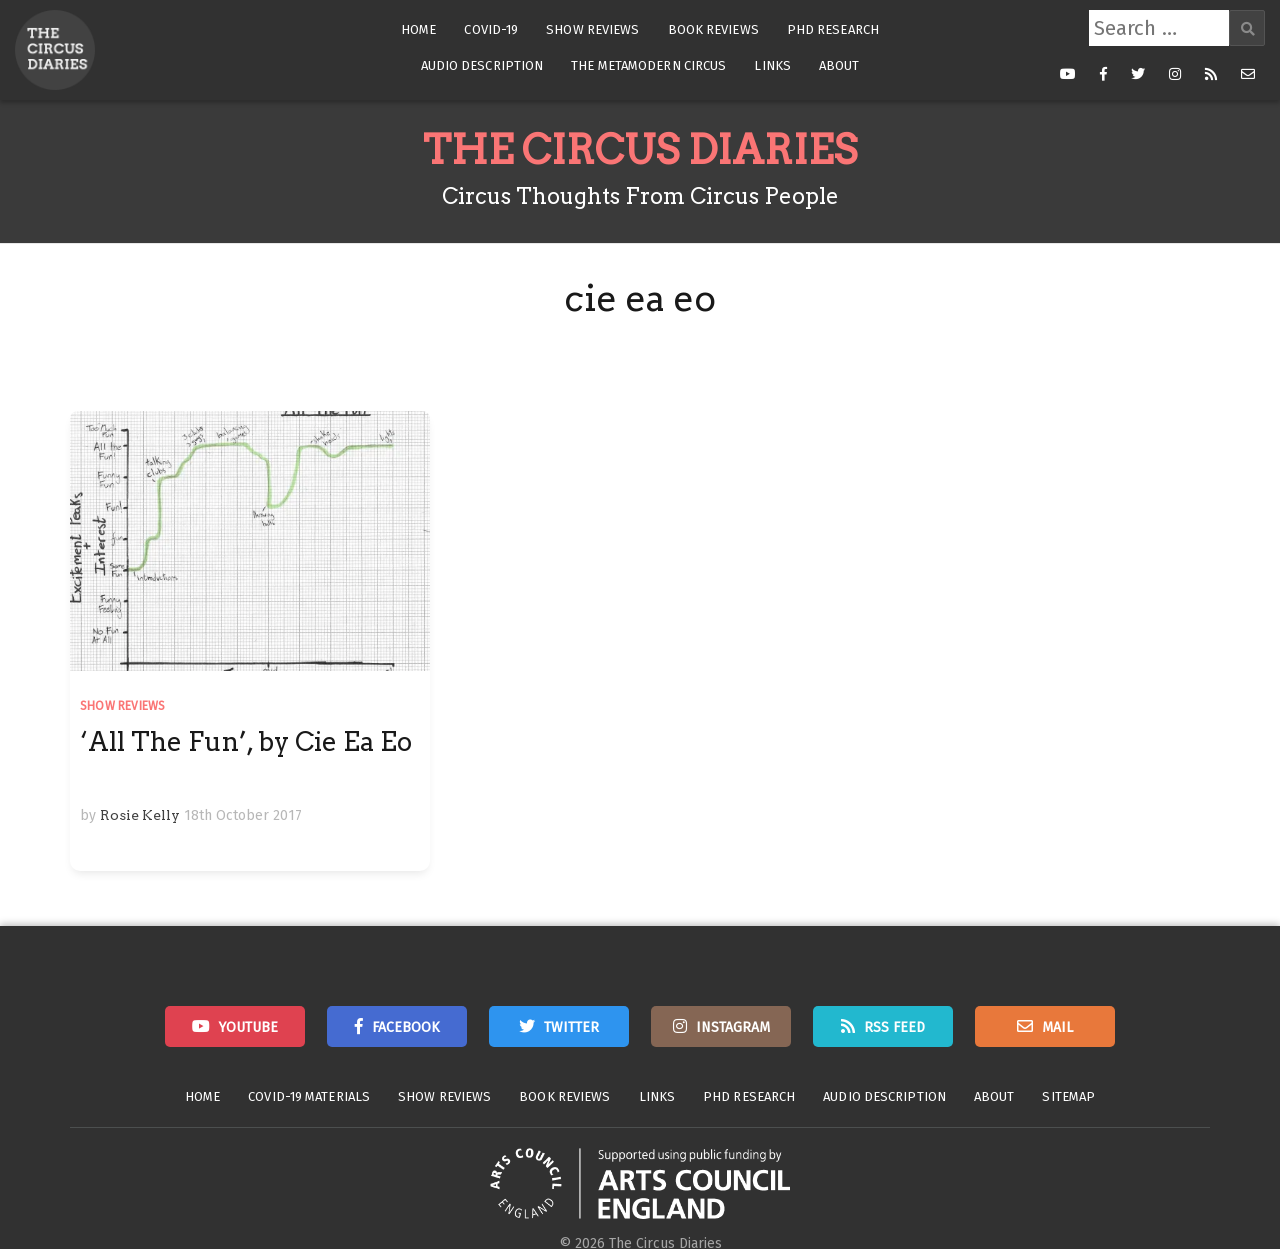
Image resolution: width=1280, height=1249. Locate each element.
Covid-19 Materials (309, 1096)
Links (772, 65)
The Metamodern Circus (648, 65)
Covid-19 (491, 29)
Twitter (571, 1027)
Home (418, 29)
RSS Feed (894, 1027)
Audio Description (482, 65)
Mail (1057, 1027)
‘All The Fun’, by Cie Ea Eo (246, 741)
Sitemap (1068, 1096)
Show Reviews (592, 29)
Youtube (248, 1027)
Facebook (406, 1027)
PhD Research (833, 29)
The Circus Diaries (640, 150)
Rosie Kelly (140, 815)
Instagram (733, 1027)
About (839, 65)
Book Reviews (713, 29)
